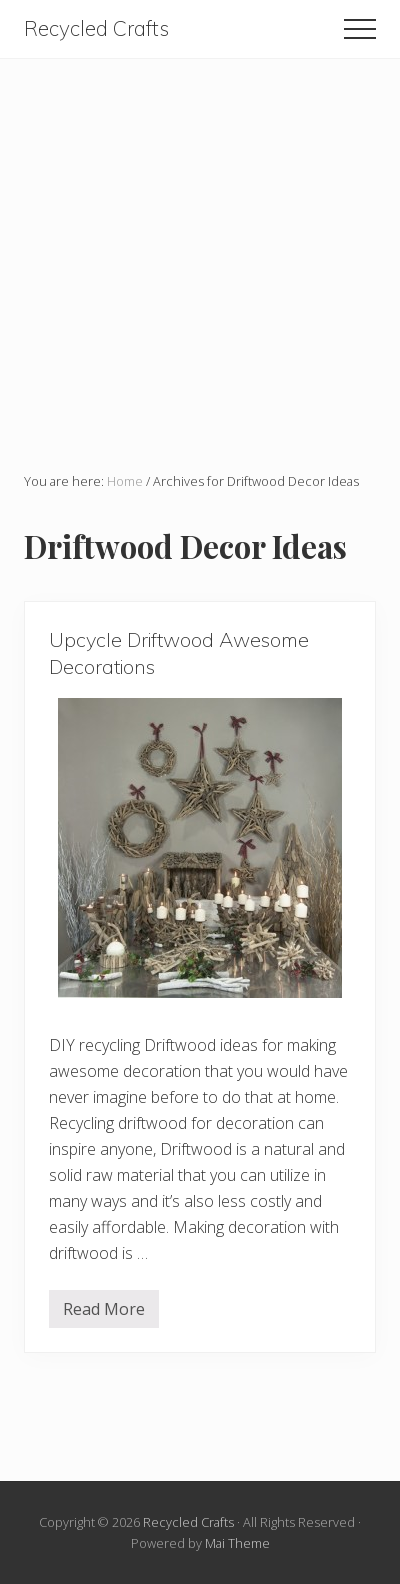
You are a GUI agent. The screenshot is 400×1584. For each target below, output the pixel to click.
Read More (104, 1313)
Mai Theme (237, 1543)
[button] (360, 29)
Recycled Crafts (96, 28)
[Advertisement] (200, 259)
